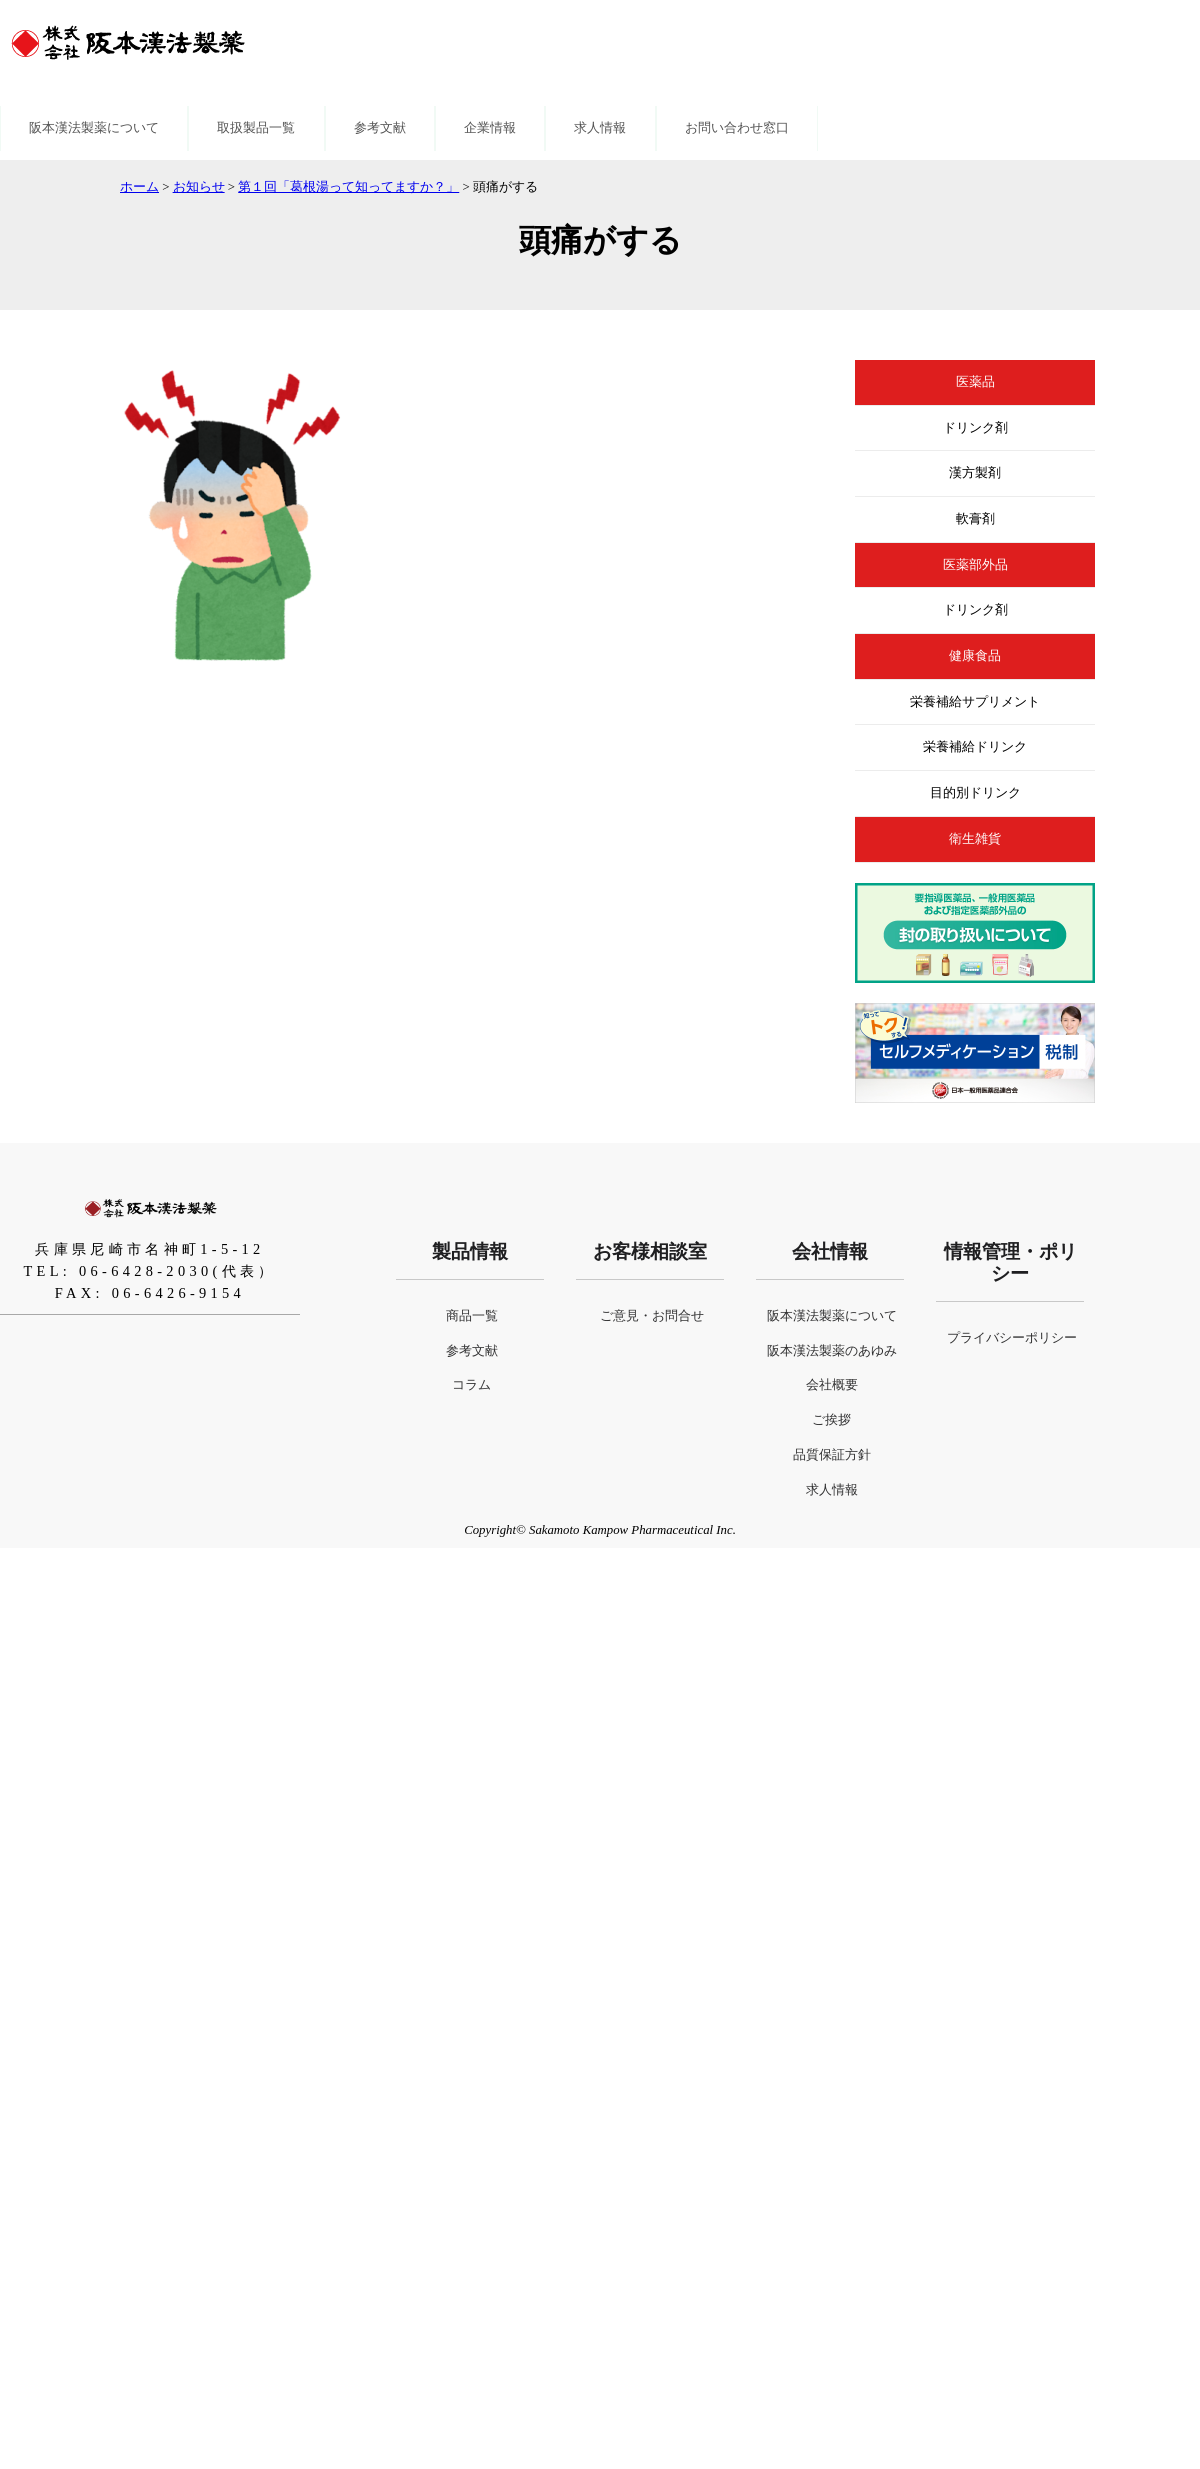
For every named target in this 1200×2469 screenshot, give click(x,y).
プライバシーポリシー (1012, 1338)
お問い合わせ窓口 (737, 128)
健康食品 (975, 656)
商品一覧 (472, 1316)
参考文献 (380, 128)
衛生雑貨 (975, 839)
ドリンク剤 (975, 428)
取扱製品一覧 (256, 128)
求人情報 (600, 128)
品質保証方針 (832, 1455)
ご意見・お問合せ (652, 1316)
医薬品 (975, 382)
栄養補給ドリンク (975, 747)
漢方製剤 (975, 473)
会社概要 (832, 1385)
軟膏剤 (975, 519)
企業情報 (490, 128)
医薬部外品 (975, 565)
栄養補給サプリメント (975, 702)
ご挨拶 (831, 1420)
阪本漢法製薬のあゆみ (832, 1351)
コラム (471, 1385)
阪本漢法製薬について (94, 128)
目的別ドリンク (975, 793)
